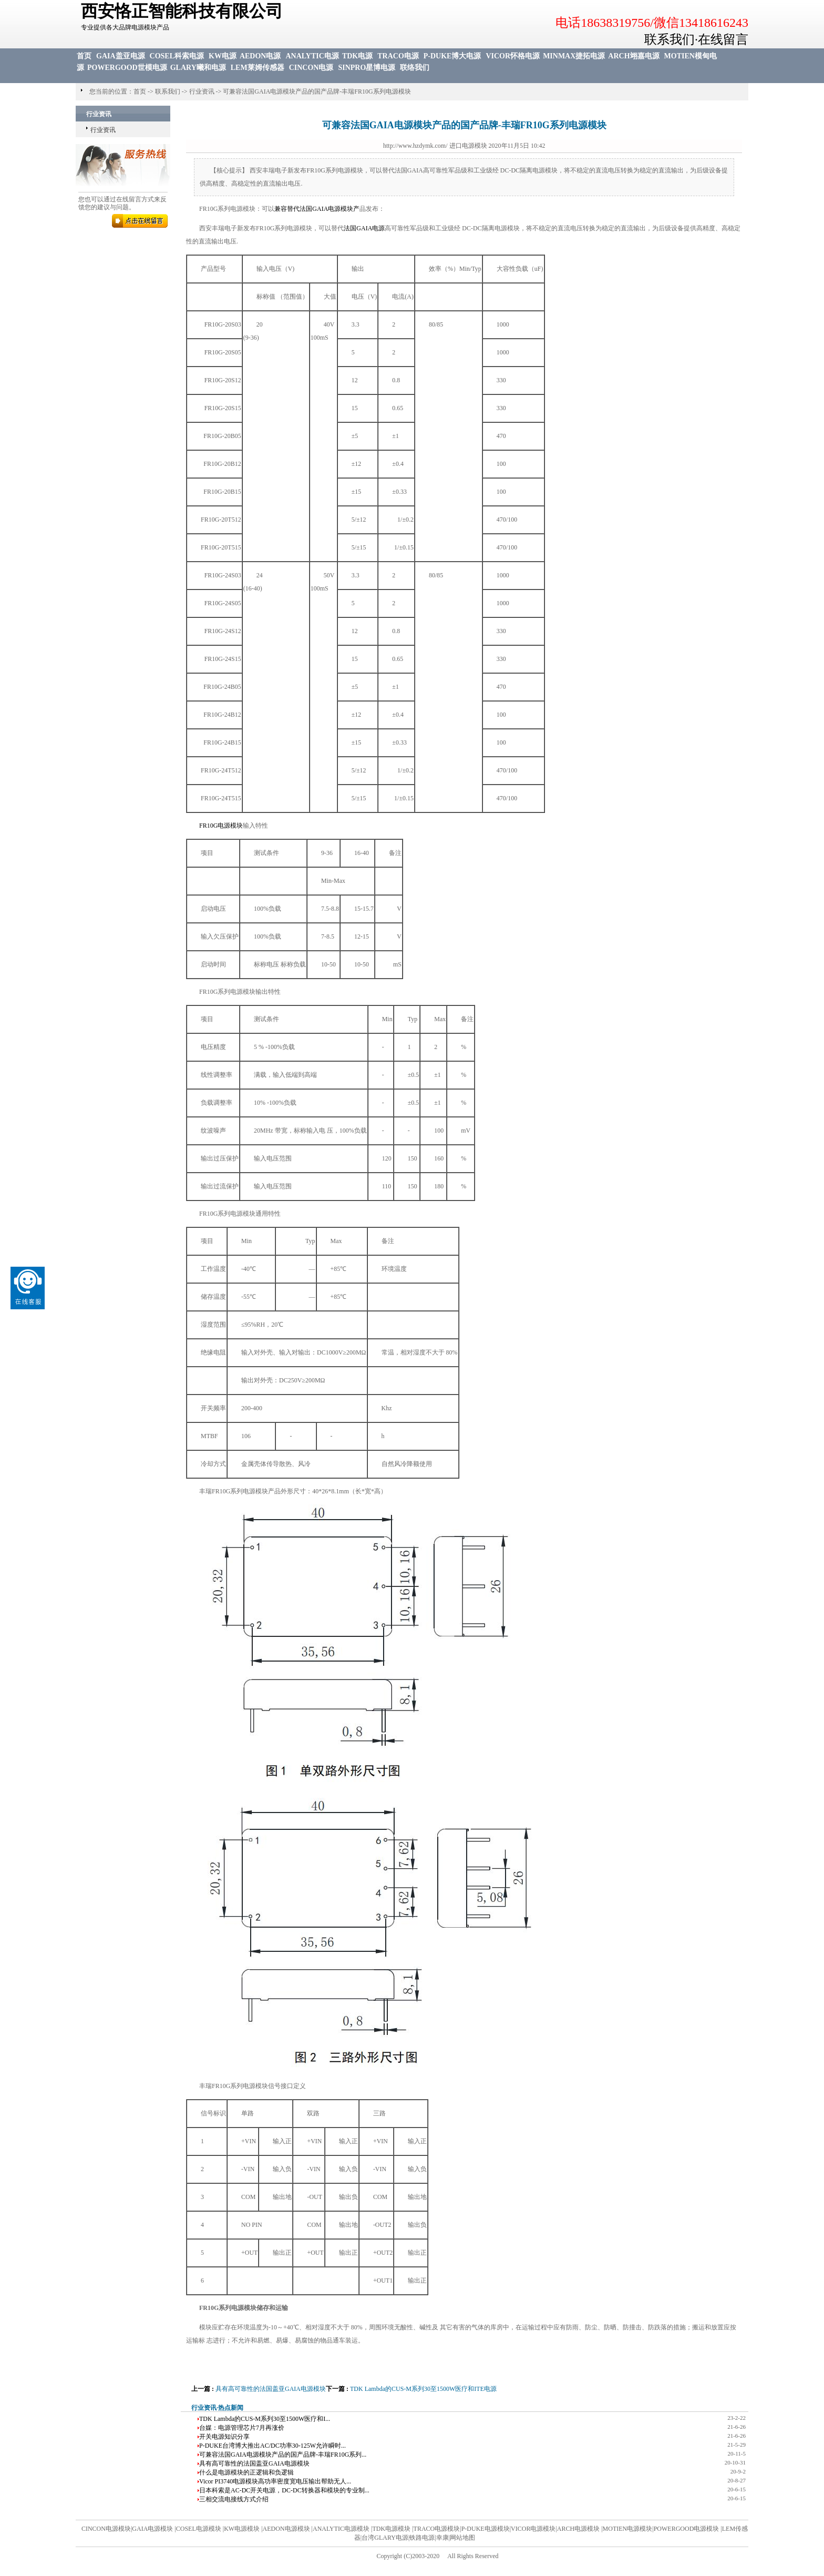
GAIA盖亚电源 (120, 56)
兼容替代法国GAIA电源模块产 (316, 208)
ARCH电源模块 (578, 2528)
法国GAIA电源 (364, 228)
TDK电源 (357, 56)
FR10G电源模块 (221, 825)
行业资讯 (201, 91)
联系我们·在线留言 (696, 39)
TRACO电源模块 (437, 2528)
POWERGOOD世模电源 (127, 68)
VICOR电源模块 (533, 2528)
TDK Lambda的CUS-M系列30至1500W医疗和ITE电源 (423, 2388)
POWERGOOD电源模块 (687, 2528)
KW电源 (222, 56)
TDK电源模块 (392, 2528)
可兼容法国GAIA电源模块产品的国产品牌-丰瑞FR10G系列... (282, 2454)
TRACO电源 (398, 56)
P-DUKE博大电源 (452, 56)
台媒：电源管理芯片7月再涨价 (241, 2427)
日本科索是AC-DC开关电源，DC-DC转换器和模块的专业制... (284, 2490)
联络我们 (414, 68)
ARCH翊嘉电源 (633, 56)
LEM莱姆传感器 (257, 68)
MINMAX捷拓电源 (574, 56)
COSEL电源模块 (198, 2528)
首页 (84, 56)
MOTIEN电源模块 (628, 2528)
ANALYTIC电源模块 (341, 2528)
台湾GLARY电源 (385, 2537)
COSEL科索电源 (177, 56)
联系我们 (167, 91)
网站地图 (462, 2537)
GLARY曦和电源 (198, 68)
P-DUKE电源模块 (485, 2528)
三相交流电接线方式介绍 (234, 2499)
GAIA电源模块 (152, 2528)
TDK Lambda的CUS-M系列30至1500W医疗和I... (264, 2418)
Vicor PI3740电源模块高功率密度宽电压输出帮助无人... (275, 2481)
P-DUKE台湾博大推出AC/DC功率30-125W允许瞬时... (272, 2445)
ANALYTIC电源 (311, 56)
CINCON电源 (311, 68)
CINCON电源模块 (106, 2528)
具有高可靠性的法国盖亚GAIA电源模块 (270, 2388)
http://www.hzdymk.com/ (415, 145)
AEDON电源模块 (286, 2528)
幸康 (442, 2537)
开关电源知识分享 (224, 2436)
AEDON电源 (260, 56)
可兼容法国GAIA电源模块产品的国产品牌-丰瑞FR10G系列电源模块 (316, 91)
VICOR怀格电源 (513, 56)
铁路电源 (422, 2537)
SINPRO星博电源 (366, 68)
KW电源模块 (242, 2528)
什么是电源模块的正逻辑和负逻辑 (246, 2472)
